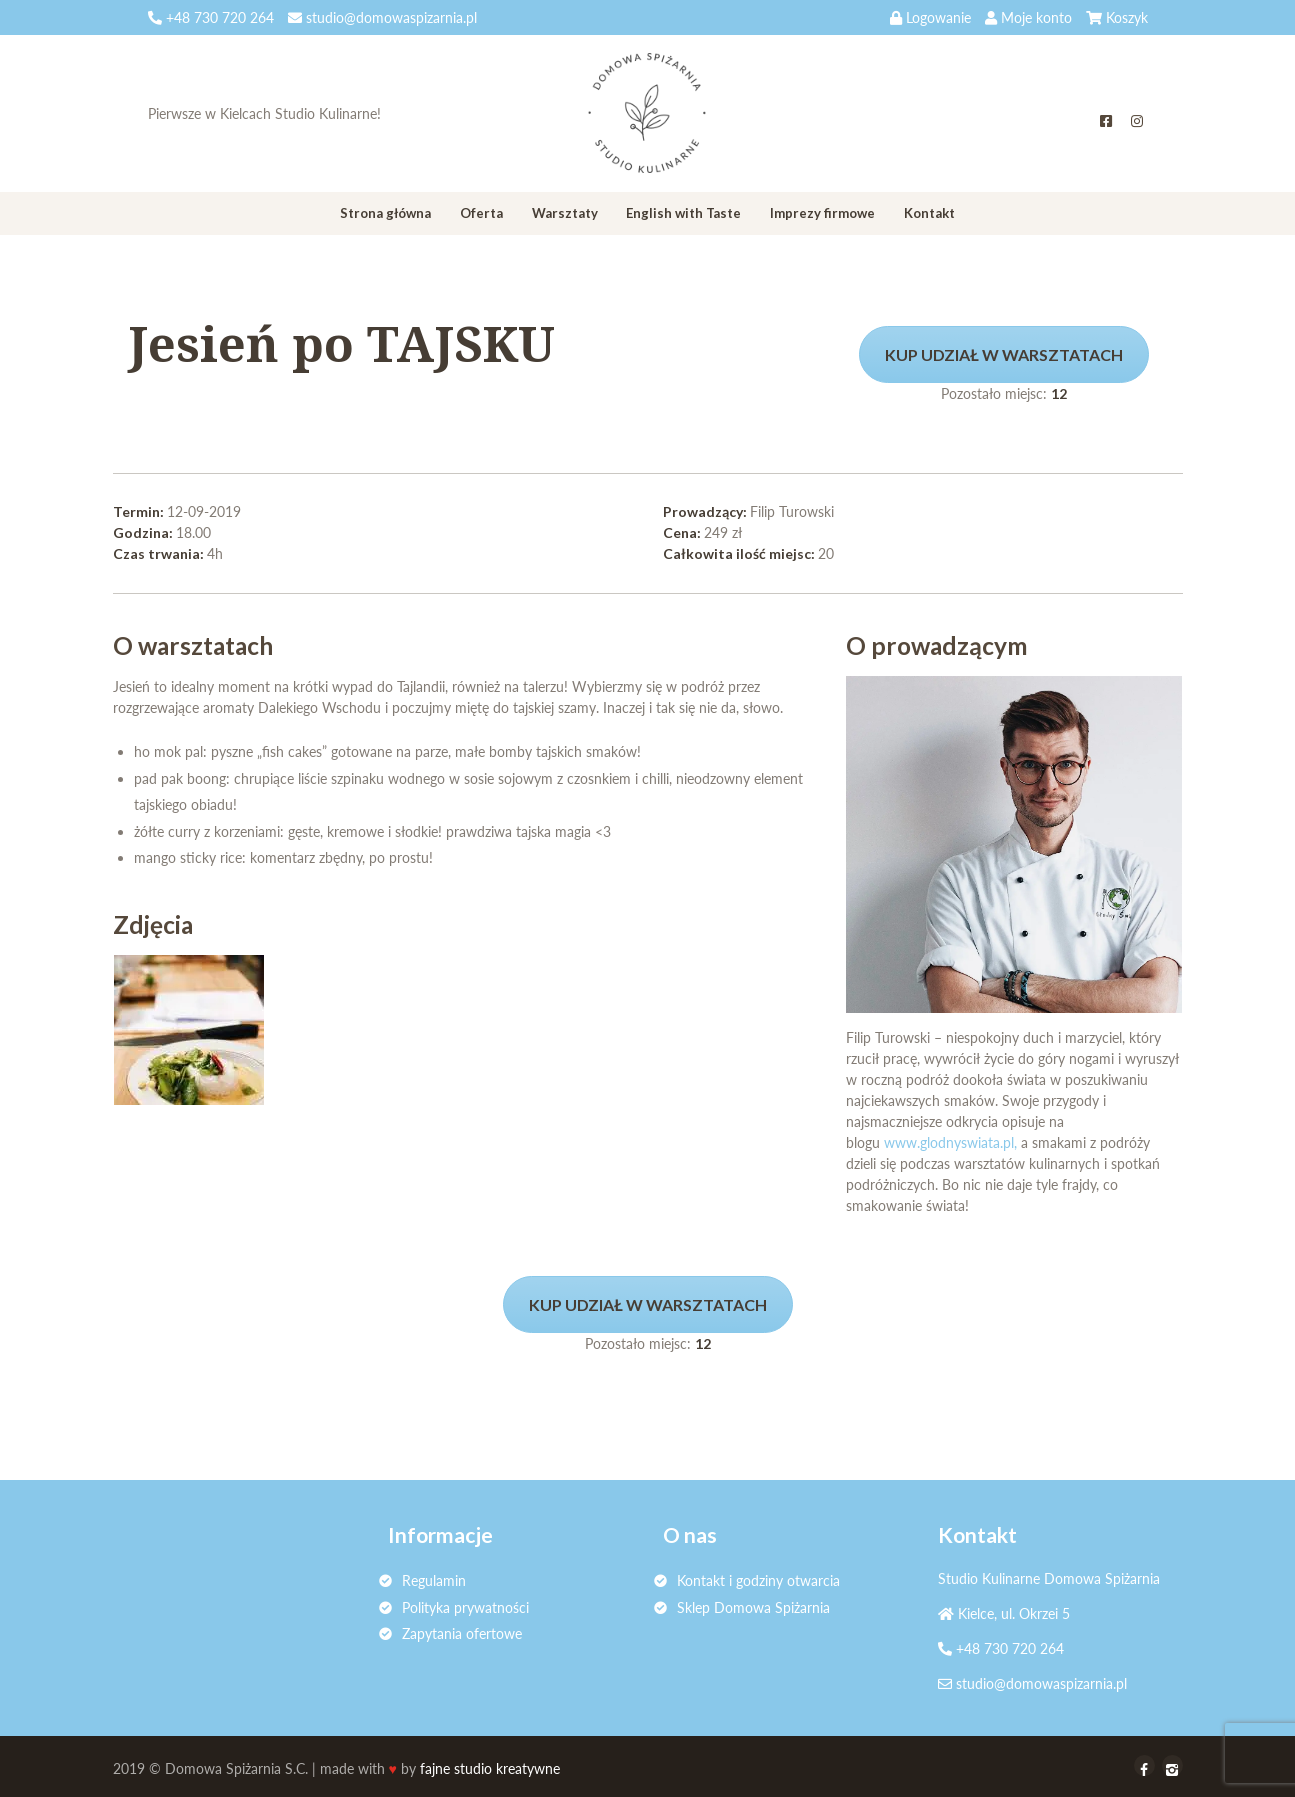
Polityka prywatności (465, 1607)
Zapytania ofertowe (462, 1633)
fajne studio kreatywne (490, 1768)
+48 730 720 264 (1010, 1648)
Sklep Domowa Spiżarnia (753, 1607)
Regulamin (434, 1580)
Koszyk (1127, 17)
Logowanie (938, 17)
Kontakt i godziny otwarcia (758, 1580)
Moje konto (1036, 17)
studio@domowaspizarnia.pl (1041, 1683)
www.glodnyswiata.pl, (950, 1142)
